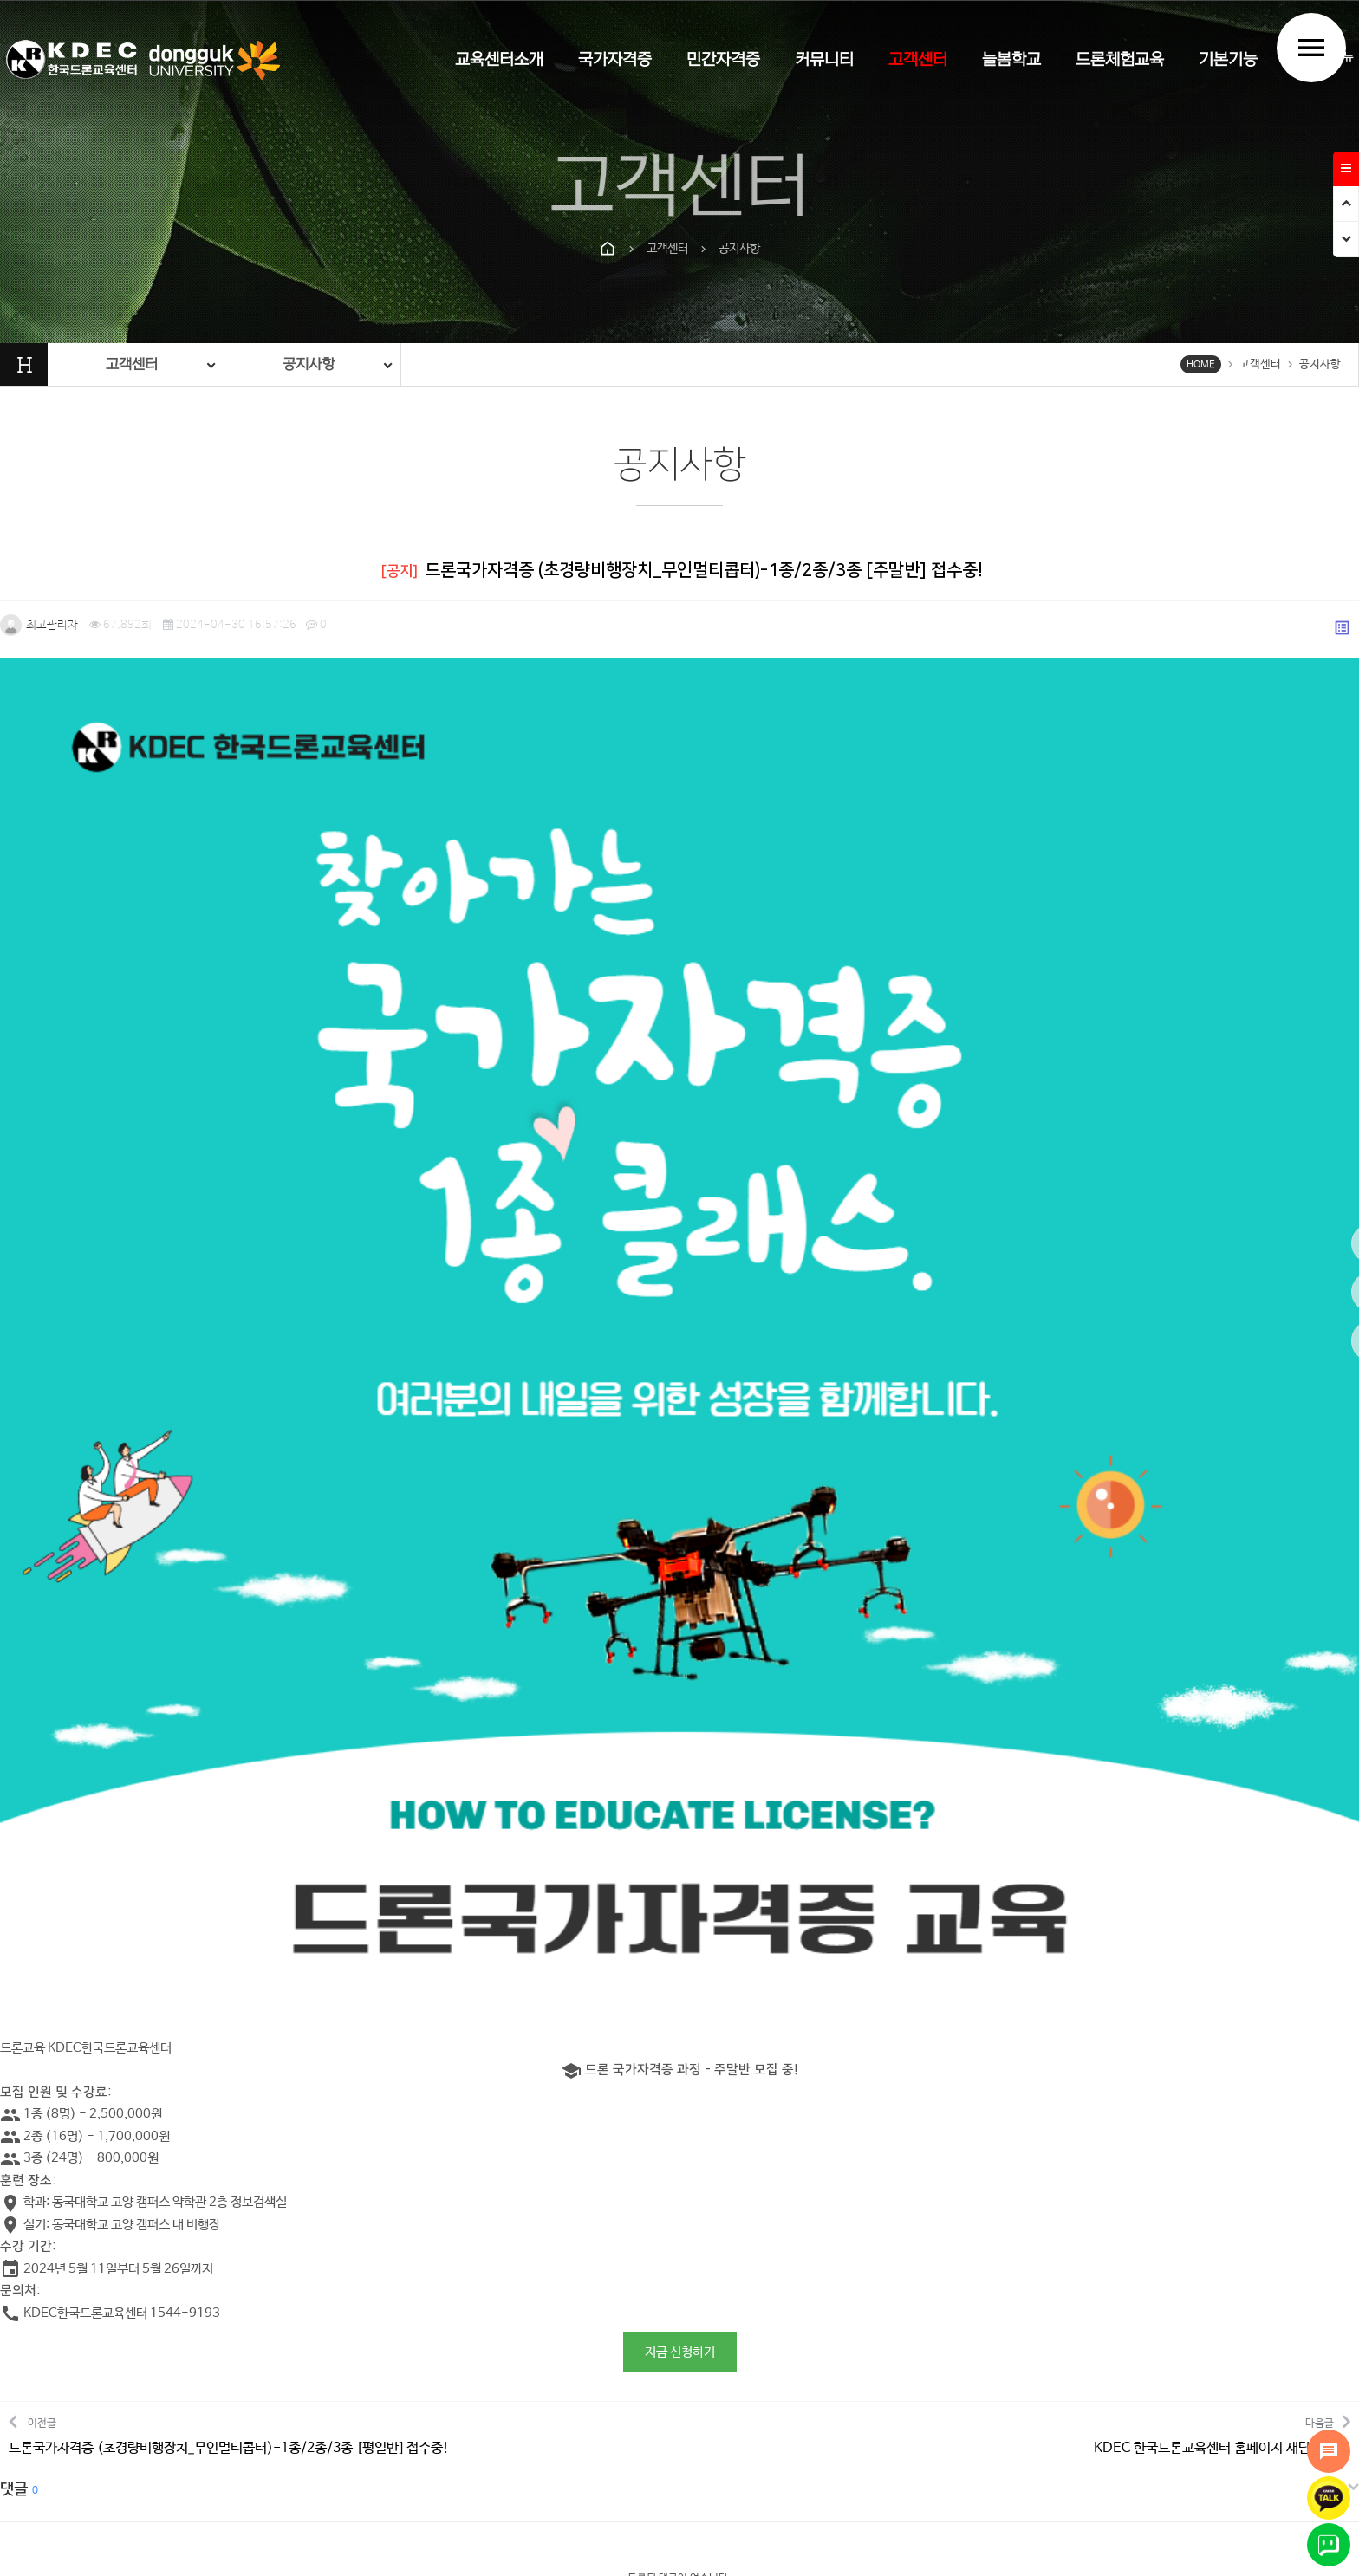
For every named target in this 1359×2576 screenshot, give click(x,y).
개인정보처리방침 (554, 2341)
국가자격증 (615, 60)
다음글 (1222, 2011)
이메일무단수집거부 (783, 2341)
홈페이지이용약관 (666, 2341)
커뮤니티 (824, 60)
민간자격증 (723, 60)
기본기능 (1228, 60)
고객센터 (917, 60)
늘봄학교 (1011, 60)
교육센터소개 (499, 60)
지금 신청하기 (680, 1929)
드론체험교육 (1120, 60)
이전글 (229, 2011)
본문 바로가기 (0, 0)
